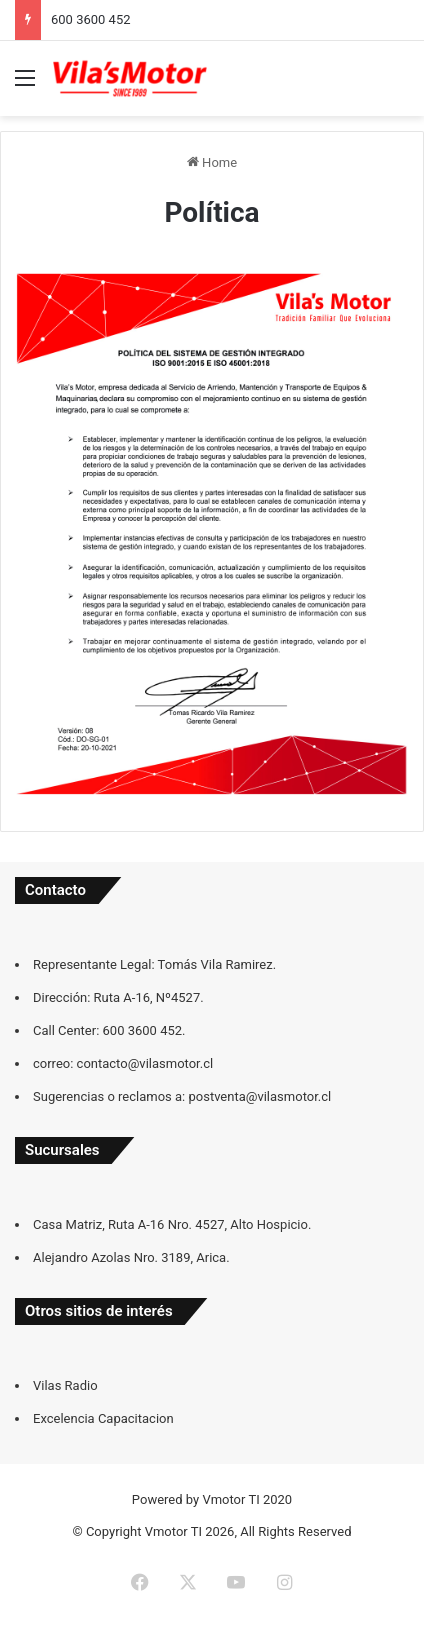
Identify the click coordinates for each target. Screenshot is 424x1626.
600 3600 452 (91, 19)
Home (212, 162)
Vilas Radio (65, 1385)
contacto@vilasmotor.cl (145, 1063)
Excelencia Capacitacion (103, 1418)
